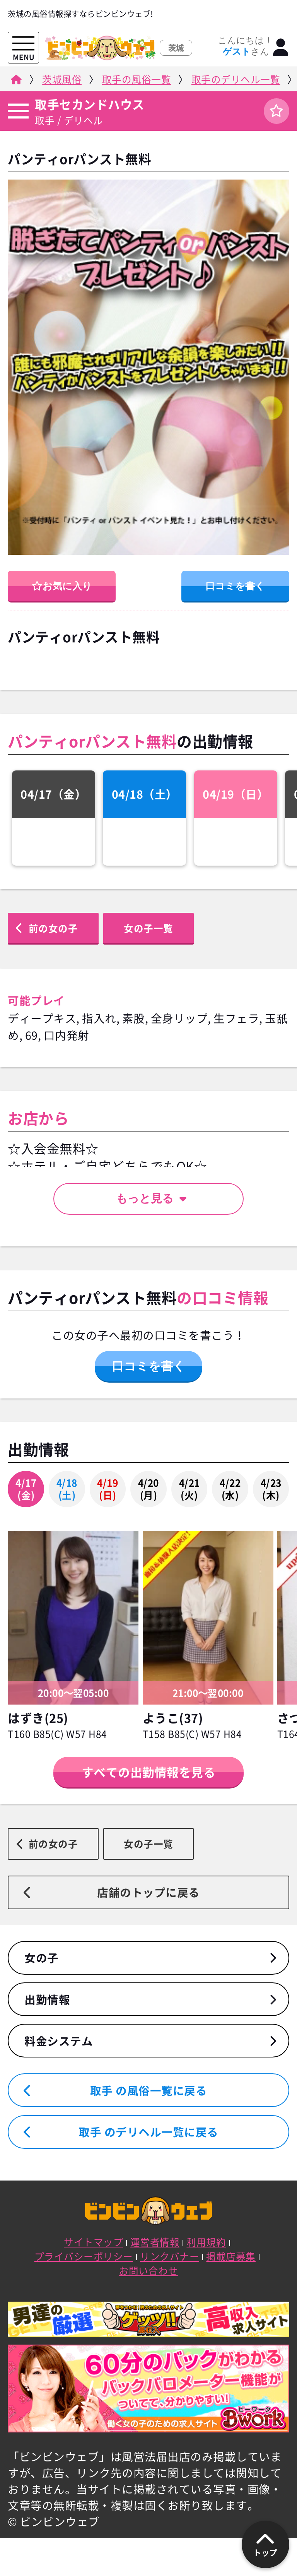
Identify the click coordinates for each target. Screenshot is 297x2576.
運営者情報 (155, 2242)
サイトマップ (93, 2242)
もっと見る (151, 1198)
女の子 (41, 1958)
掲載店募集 (231, 2256)
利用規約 (206, 2242)
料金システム (58, 2041)
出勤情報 (47, 1999)
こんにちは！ (245, 46)
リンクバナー (169, 2256)
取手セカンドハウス (90, 104)
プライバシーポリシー (83, 2256)
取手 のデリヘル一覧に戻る (148, 2132)
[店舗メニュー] (17, 111)
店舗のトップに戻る (148, 1892)
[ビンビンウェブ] (15, 81)
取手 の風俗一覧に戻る (148, 2090)
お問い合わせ (148, 2270)
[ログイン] (281, 47)
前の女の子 (53, 928)
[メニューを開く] (23, 43)
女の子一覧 (148, 928)
